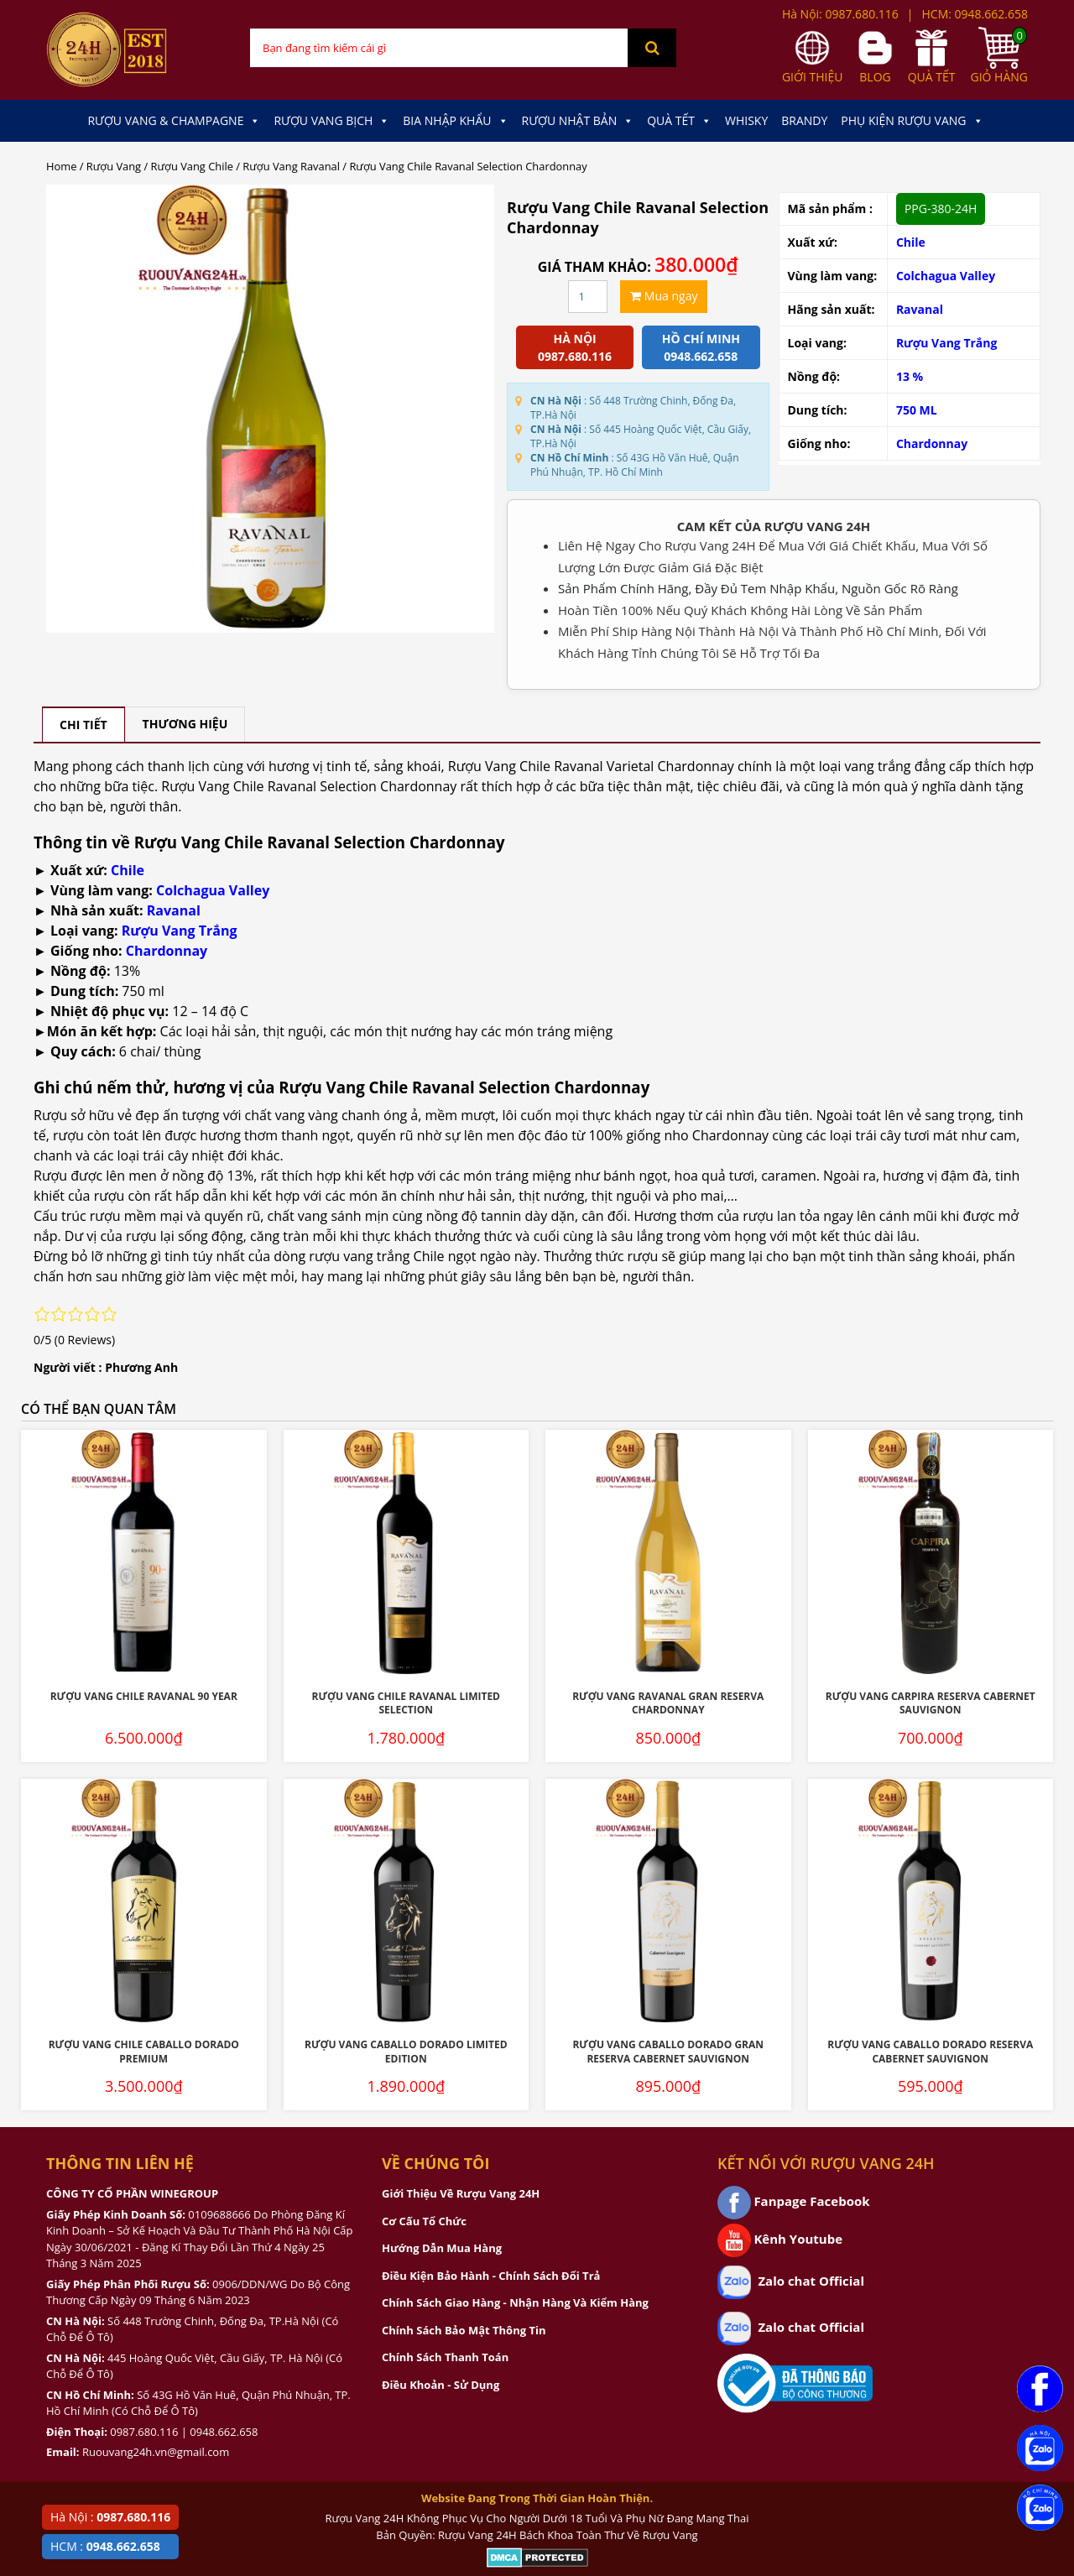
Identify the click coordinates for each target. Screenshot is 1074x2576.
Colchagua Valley (945, 276)
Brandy (804, 120)
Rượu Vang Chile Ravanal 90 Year (143, 1696)
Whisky (746, 120)
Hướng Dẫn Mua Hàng (442, 2247)
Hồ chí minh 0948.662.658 (701, 347)
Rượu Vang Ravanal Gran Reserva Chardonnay (668, 1703)
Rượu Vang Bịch (331, 121)
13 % (909, 376)
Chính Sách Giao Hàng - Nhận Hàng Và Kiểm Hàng (515, 2302)
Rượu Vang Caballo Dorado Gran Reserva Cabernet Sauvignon (668, 2051)
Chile (910, 242)
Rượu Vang (113, 166)
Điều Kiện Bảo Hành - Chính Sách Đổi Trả (491, 2275)
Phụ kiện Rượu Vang (912, 121)
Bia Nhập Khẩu (455, 121)
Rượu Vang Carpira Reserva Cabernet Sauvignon (930, 1703)
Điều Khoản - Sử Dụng (440, 2384)
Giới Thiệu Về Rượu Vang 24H (461, 2193)
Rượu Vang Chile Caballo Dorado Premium (144, 2051)
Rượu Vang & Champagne (173, 121)
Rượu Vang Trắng (947, 343)
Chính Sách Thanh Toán (445, 2357)
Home (61, 166)
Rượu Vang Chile (192, 166)
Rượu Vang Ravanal (291, 166)
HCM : (105, 2546)
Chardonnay (931, 443)
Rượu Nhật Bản (578, 121)
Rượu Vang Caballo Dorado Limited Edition (406, 2051)
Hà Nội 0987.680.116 (575, 347)
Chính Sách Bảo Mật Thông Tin (463, 2330)
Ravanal (919, 309)
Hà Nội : (110, 2517)
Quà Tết (679, 121)
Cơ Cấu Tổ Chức (424, 2221)
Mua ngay (663, 296)
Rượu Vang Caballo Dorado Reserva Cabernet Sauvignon (930, 2051)
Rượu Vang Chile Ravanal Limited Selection (406, 1703)
